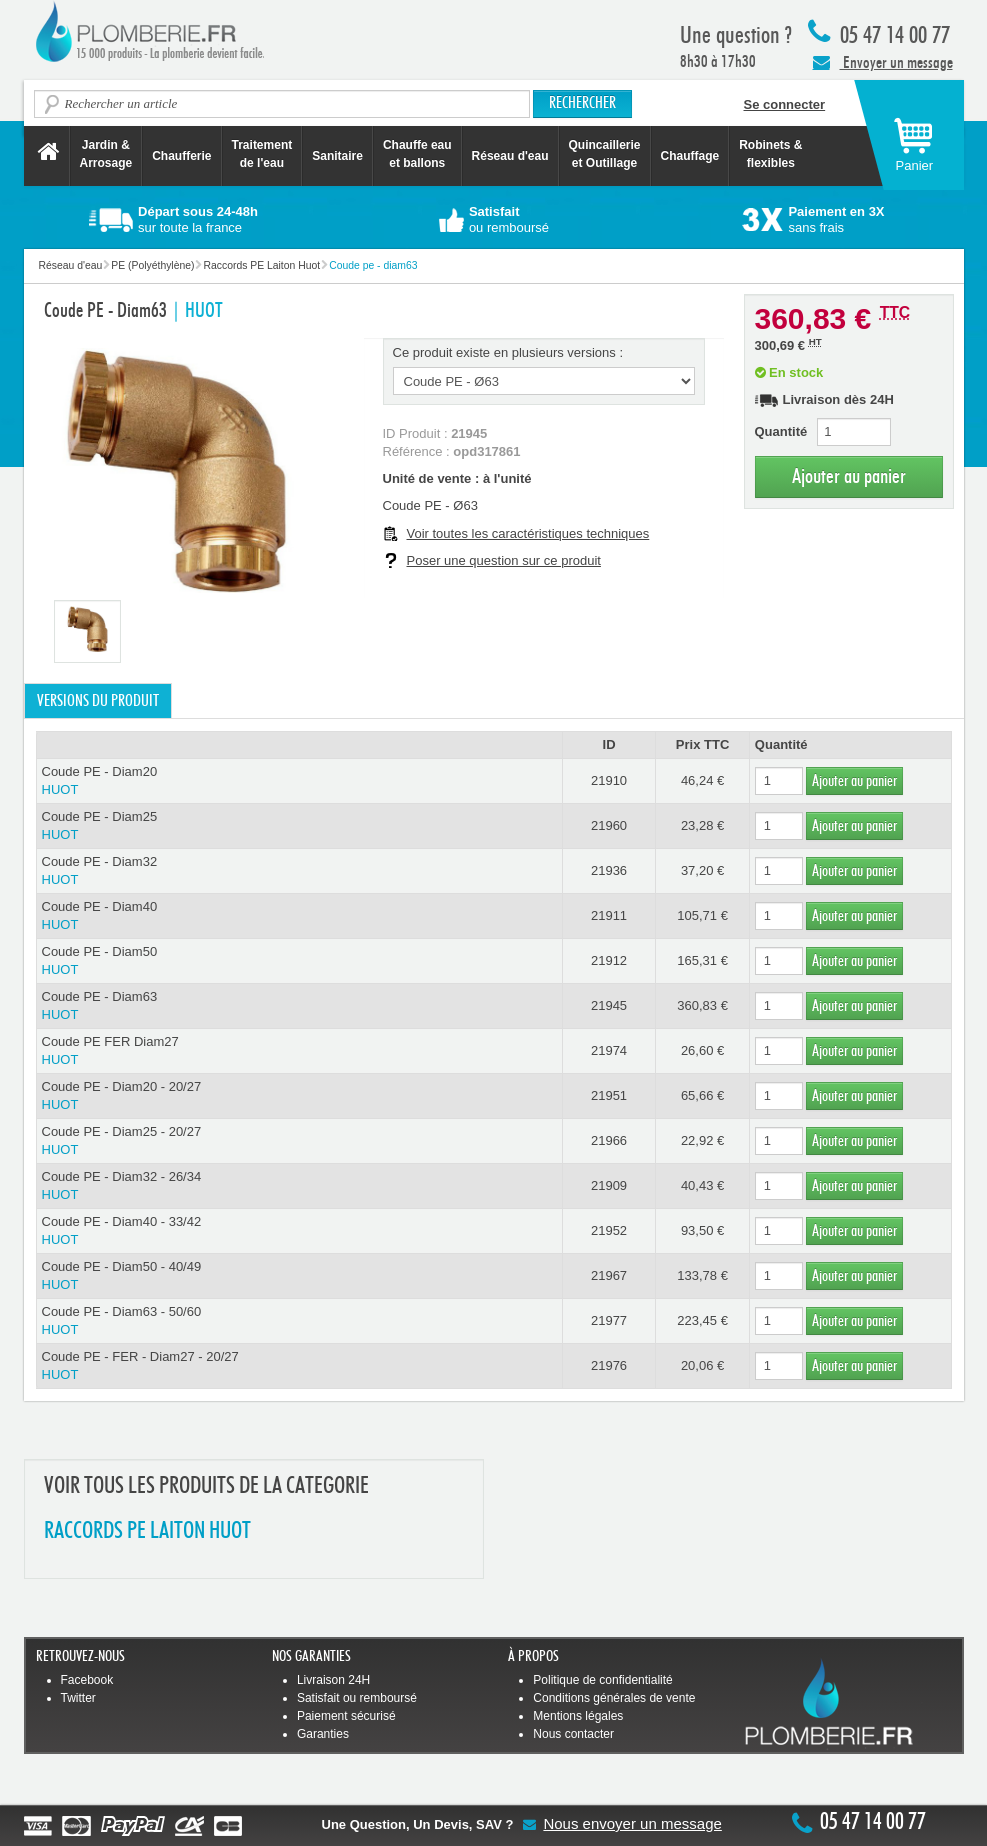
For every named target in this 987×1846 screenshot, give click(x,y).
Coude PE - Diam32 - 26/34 (299, 1186)
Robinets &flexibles (770, 154)
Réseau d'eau (510, 156)
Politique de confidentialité (602, 1680)
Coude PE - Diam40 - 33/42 (299, 1231)
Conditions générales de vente (614, 1698)
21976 (609, 1365)
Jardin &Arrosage (106, 154)
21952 (609, 1230)
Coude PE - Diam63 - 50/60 (299, 1321)
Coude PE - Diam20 (299, 781)
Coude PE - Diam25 (299, 826)
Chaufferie (181, 156)
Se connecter (785, 104)
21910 (609, 780)
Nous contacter (573, 1734)
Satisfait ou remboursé (357, 1698)
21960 (609, 825)
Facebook (87, 1680)
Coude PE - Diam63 (299, 1006)
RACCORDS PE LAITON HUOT (147, 1531)
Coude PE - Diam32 (299, 871)
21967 (609, 1275)
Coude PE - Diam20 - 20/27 (299, 1096)
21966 (609, 1140)
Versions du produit (98, 701)
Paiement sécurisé (346, 1716)
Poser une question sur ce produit (504, 560)
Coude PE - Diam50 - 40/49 (299, 1276)
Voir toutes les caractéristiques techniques (528, 533)
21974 (609, 1050)
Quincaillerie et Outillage (605, 154)
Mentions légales (578, 1716)
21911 (609, 915)
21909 (609, 1185)
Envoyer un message (883, 62)
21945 (609, 1005)
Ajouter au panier (849, 476)
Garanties (323, 1734)
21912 (609, 960)
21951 (609, 1095)
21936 (609, 870)
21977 (609, 1320)
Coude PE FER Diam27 (299, 1051)
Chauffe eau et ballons (417, 154)
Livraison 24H (333, 1680)
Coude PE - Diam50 (299, 961)
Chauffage (690, 156)
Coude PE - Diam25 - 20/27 (299, 1141)
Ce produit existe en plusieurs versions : (508, 352)
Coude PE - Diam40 (299, 916)
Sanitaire (337, 156)
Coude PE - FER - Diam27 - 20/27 (299, 1366)
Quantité (781, 431)
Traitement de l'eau (262, 154)
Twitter (78, 1698)
